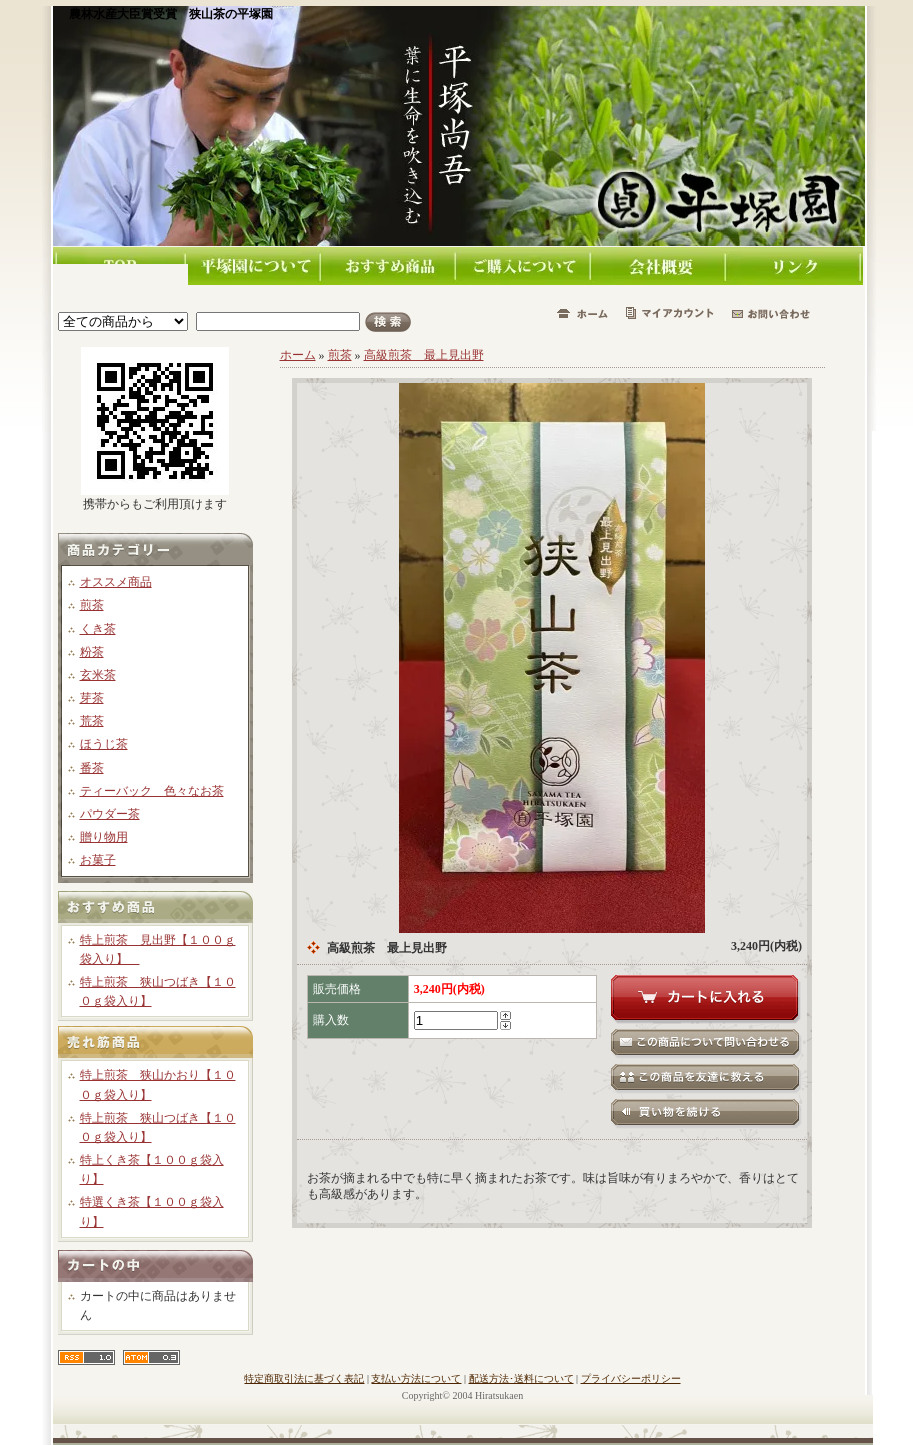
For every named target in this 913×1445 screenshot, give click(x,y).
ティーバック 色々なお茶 (152, 791)
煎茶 (92, 605)
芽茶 (92, 698)
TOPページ (120, 255)
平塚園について (255, 266)
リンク (795, 266)
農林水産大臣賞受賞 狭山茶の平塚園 (171, 14)
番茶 (92, 768)
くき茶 (98, 629)
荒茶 (92, 721)
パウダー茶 (110, 814)
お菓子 (98, 860)
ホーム (298, 355)
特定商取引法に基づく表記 (304, 1378)
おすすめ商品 (390, 266)
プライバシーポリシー (631, 1378)
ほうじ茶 (104, 744)
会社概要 (660, 266)
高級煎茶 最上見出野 (424, 355)
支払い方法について (416, 1378)
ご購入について (525, 266)
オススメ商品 (116, 582)
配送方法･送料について (521, 1378)
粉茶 (92, 652)
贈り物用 (104, 837)
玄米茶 (98, 675)
